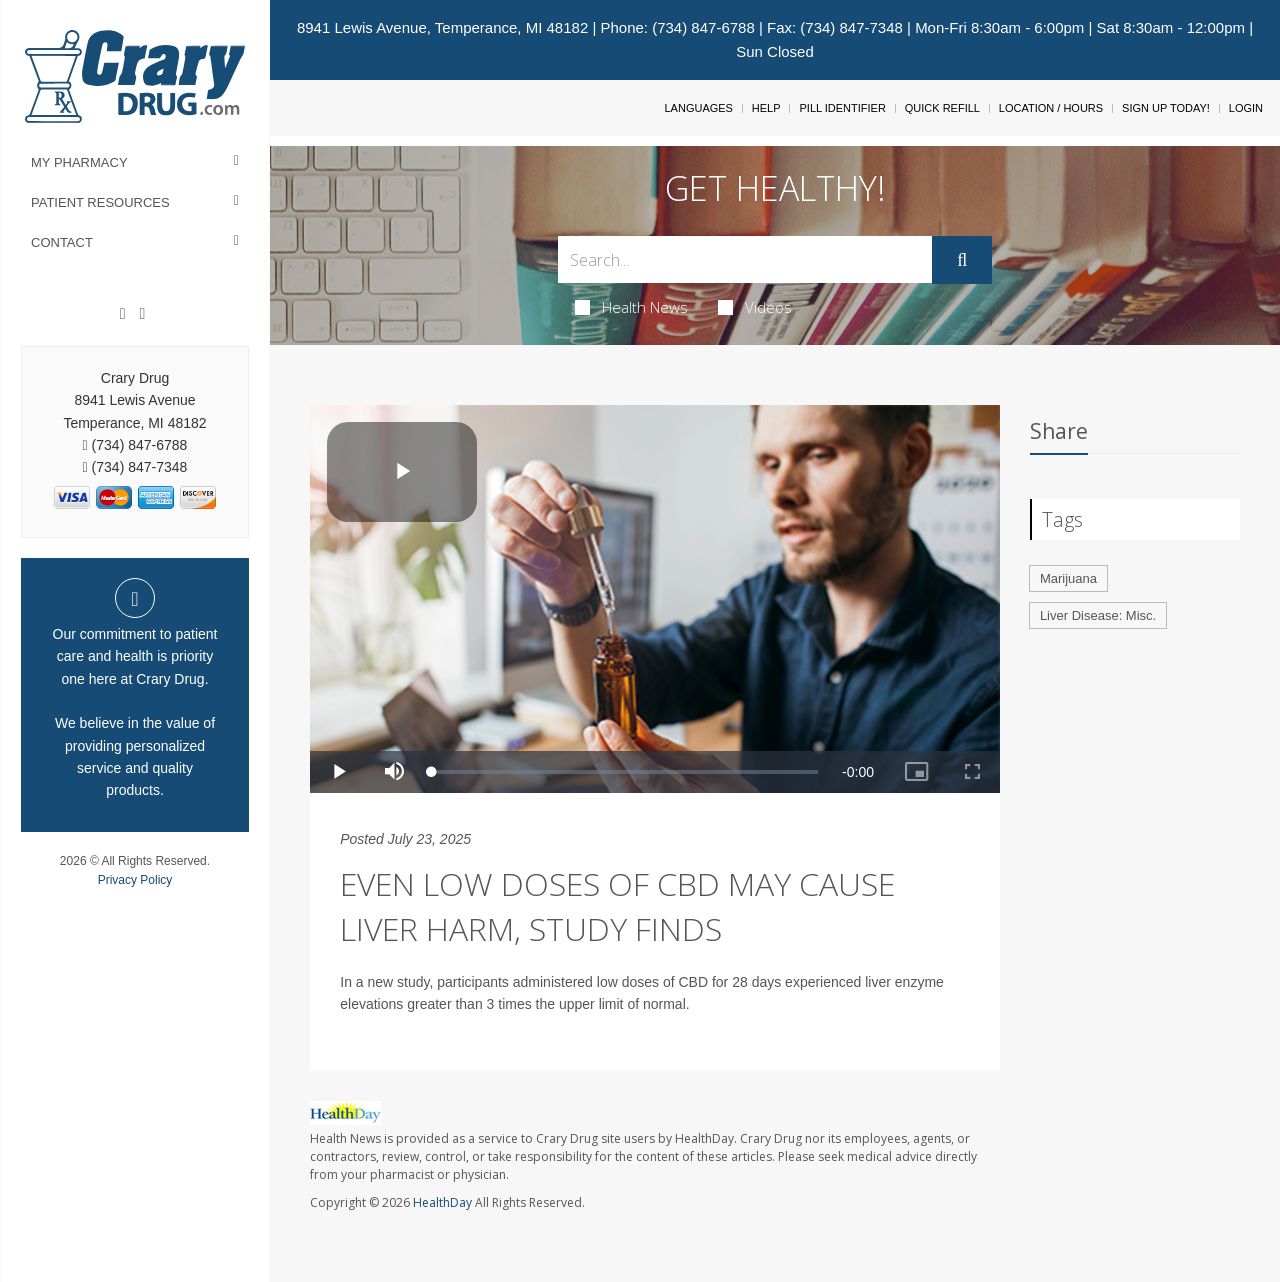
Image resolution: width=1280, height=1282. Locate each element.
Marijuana (1068, 578)
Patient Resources (100, 202)
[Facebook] (123, 314)
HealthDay (442, 1202)
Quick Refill (942, 108)
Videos (755, 307)
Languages (698, 108)
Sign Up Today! (1166, 108)
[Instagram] (142, 314)
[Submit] (962, 260)
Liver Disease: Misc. (1098, 615)
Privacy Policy (135, 880)
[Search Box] (745, 259)
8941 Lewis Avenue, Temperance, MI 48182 (442, 27)
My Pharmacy (79, 162)
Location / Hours (1051, 108)
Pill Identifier (842, 108)
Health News (631, 307)
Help (766, 108)
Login (1246, 108)
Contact (62, 242)
